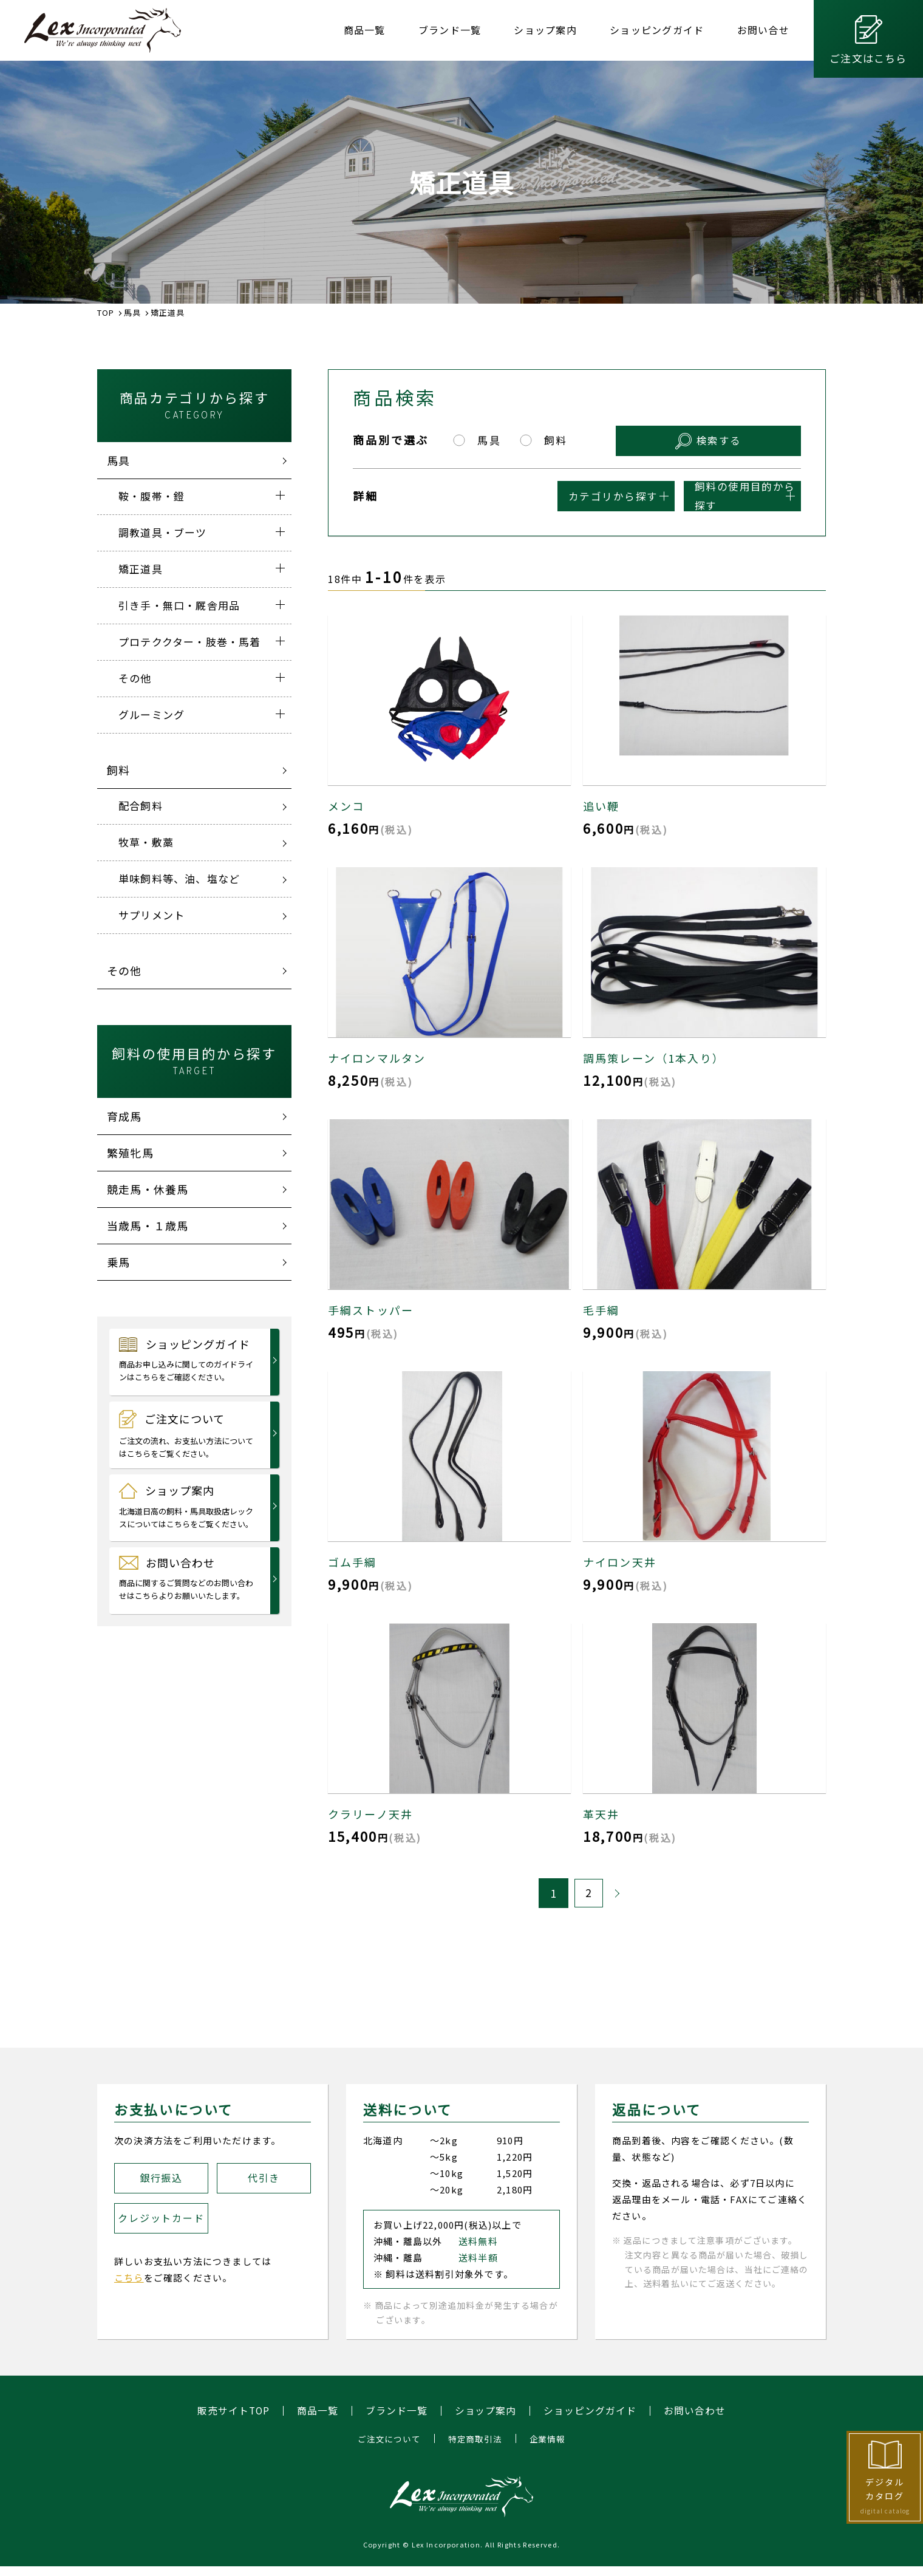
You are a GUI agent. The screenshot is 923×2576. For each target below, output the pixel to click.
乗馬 (118, 1261)
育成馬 (124, 1116)
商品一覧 (365, 29)
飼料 (118, 770)
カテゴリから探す (517, 494)
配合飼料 (140, 805)
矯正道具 (140, 569)
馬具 (118, 460)
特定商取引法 (475, 2439)
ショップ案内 (545, 29)
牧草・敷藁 (146, 842)
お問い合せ (763, 29)
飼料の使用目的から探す (709, 494)
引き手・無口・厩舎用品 (179, 605)
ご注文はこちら (868, 58)
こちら (129, 2277)
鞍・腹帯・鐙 (151, 496)
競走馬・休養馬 (147, 1189)
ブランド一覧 (450, 29)
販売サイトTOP (233, 2411)
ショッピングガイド (657, 29)
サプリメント (151, 915)
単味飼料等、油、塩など (179, 878)
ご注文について (187, 1435)
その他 (135, 678)
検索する (751, 439)
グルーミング (151, 714)
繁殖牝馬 (130, 1152)
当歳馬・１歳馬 (147, 1225)
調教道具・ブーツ (162, 532)
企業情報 (547, 2439)
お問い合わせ (187, 1578)
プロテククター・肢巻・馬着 (189, 641)
